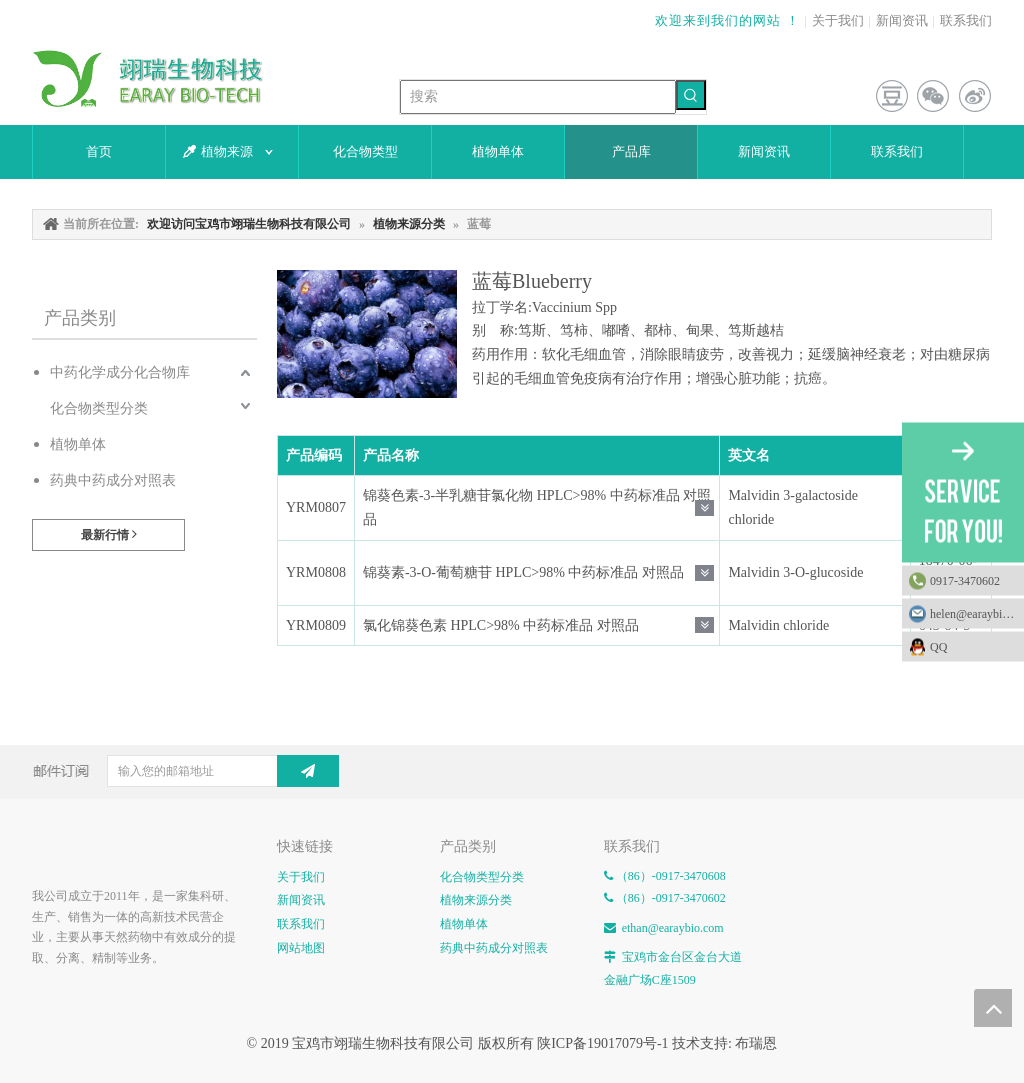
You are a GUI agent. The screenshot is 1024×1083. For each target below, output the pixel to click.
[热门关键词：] (691, 95)
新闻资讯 (902, 20)
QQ (972, 646)
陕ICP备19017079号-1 (602, 1043)
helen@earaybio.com (977, 613)
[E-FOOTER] (48, 850)
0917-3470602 (965, 580)
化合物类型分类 (99, 408)
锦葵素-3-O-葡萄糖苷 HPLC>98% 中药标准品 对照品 (523, 572)
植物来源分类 (476, 900)
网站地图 (301, 948)
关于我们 (838, 20)
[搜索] (538, 97)
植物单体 (78, 444)
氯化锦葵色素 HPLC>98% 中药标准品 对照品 (501, 625)
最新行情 (109, 534)
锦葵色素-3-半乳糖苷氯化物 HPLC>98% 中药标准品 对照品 (537, 507)
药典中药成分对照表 (113, 480)
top (993, 1008)
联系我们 (966, 20)
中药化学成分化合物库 (120, 372)
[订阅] (308, 771)
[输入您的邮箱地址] (188, 771)
